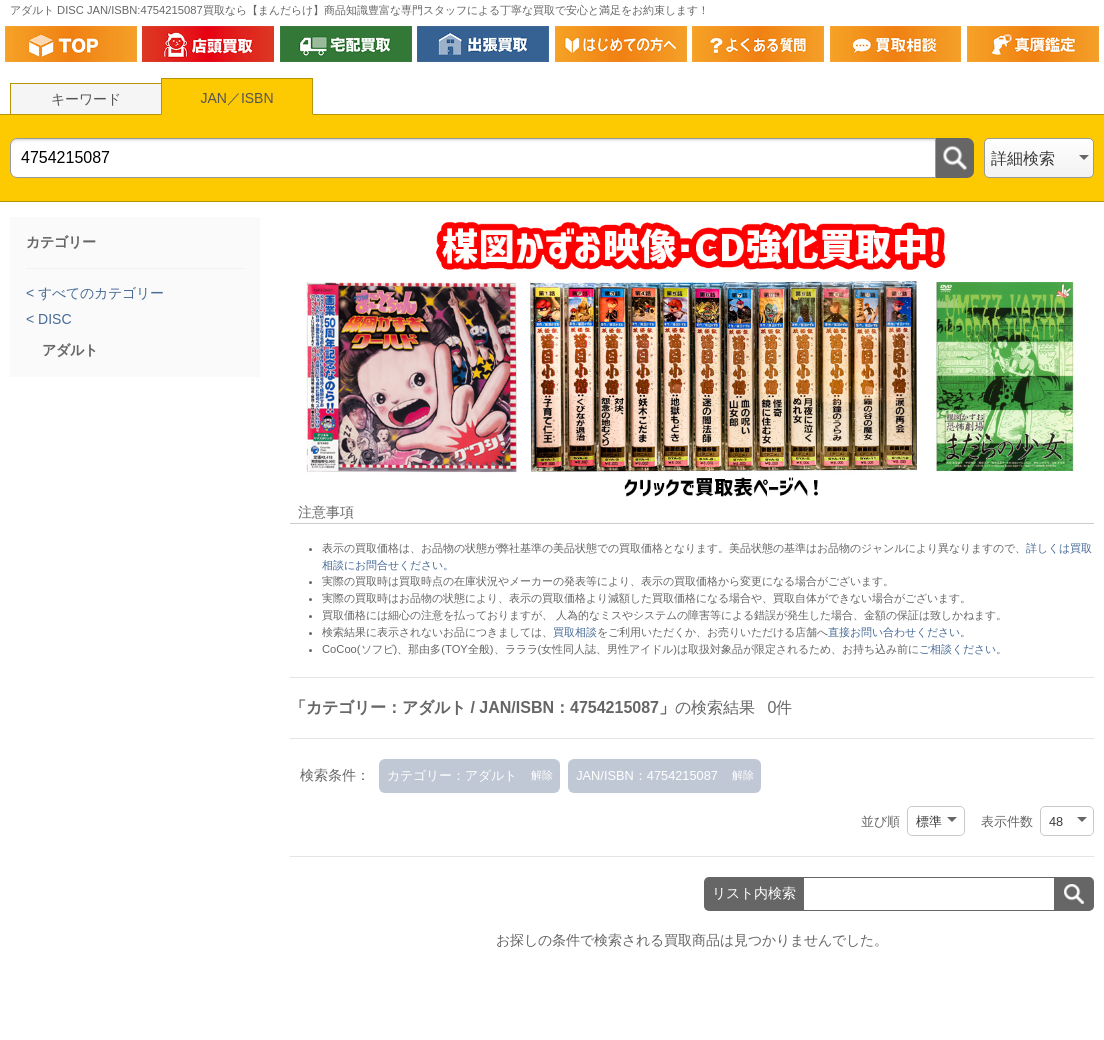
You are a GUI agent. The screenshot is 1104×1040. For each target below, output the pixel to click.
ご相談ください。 (963, 649)
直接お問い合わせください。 (899, 632)
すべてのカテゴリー (99, 293)
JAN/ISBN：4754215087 (647, 775)
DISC (52, 319)
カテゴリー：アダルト (452, 775)
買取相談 (575, 632)
